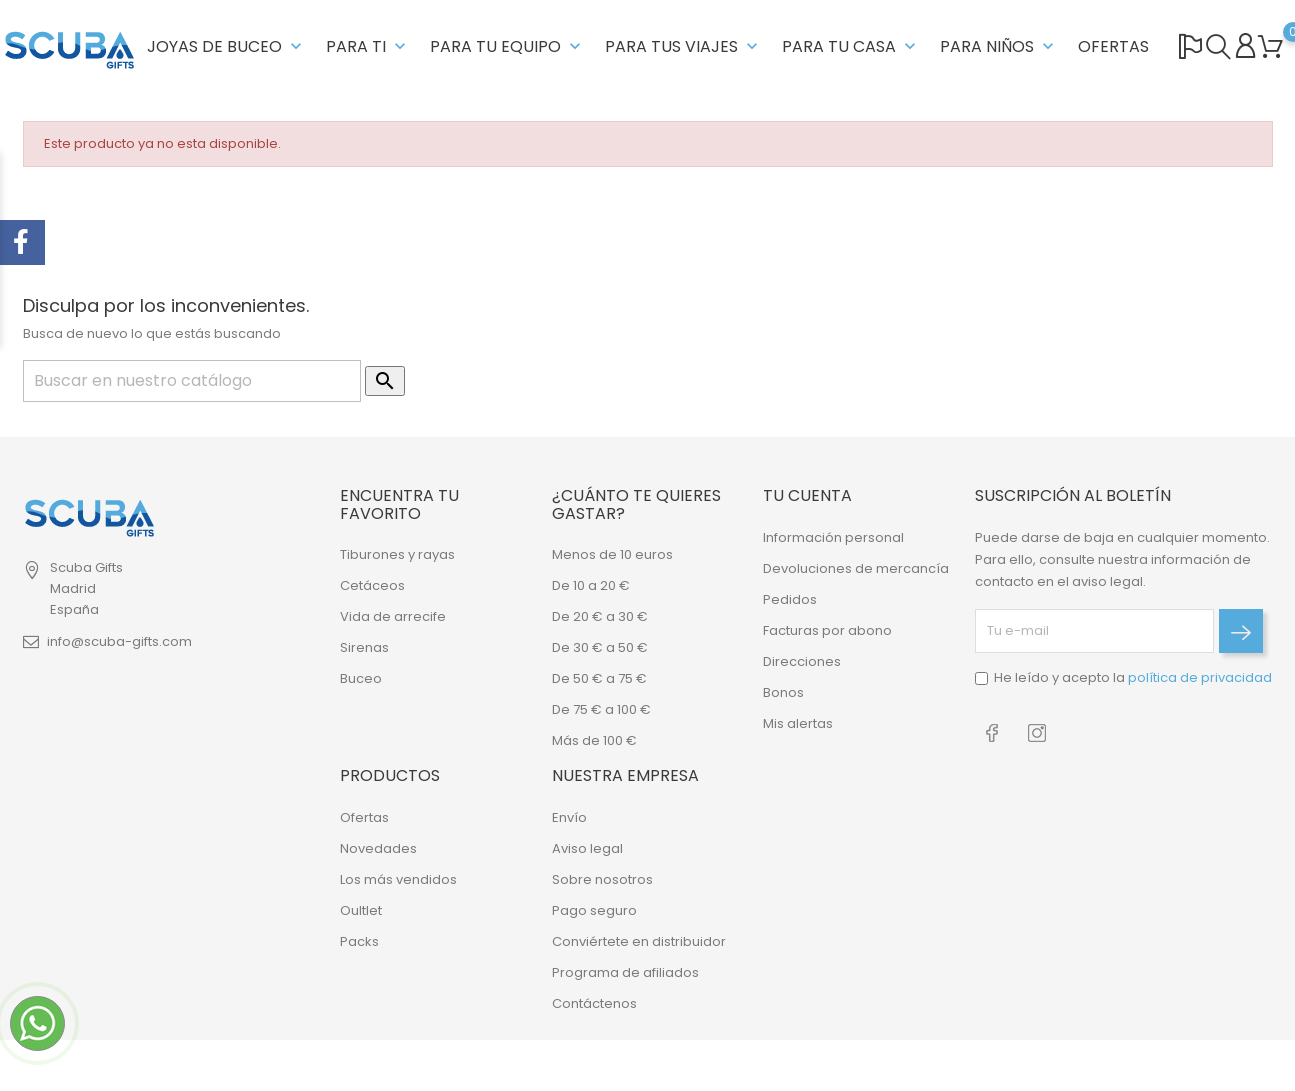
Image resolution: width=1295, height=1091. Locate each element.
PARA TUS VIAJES (683, 46)
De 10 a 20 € (591, 585)
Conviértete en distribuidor (639, 941)
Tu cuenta (807, 495)
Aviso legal (587, 848)
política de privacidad (1200, 677)
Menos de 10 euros (612, 554)
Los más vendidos (398, 879)
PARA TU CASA (851, 46)
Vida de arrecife (393, 616)
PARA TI (368, 46)
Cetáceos (372, 585)
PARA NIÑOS (999, 46)
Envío (569, 817)
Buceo (361, 678)
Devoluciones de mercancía (856, 568)
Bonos (783, 692)
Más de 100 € (594, 740)
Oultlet (361, 910)
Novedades (378, 848)
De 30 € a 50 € (600, 647)
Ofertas (364, 817)
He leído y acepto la (1133, 677)
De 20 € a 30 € (600, 616)
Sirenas (364, 647)
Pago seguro (594, 910)
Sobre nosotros (602, 879)
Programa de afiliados (625, 972)
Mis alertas (798, 723)
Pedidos (790, 599)
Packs (359, 941)
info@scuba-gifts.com (119, 641)
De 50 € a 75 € (599, 678)
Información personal (833, 537)
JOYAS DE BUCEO (226, 46)
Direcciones (802, 661)
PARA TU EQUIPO (507, 46)
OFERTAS (1113, 46)
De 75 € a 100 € (601, 709)
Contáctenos (594, 1003)
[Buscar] (192, 381)
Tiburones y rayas (397, 554)
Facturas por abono (827, 630)
